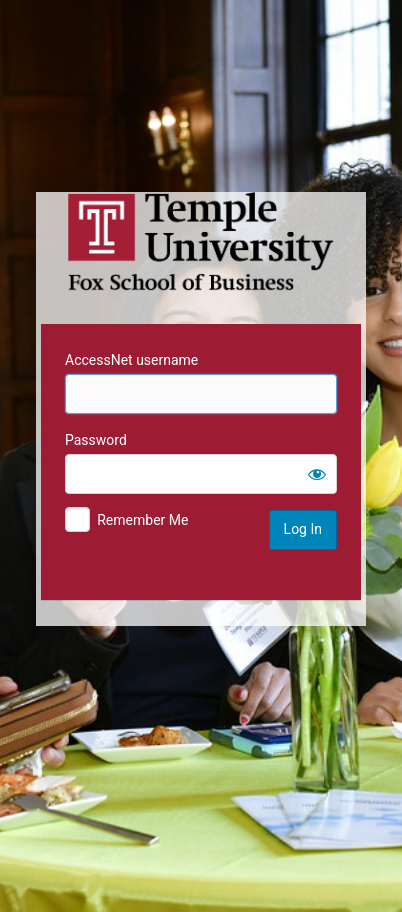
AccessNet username (131, 360)
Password (96, 440)
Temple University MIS (201, 242)
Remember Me (142, 520)
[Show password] (317, 474)
